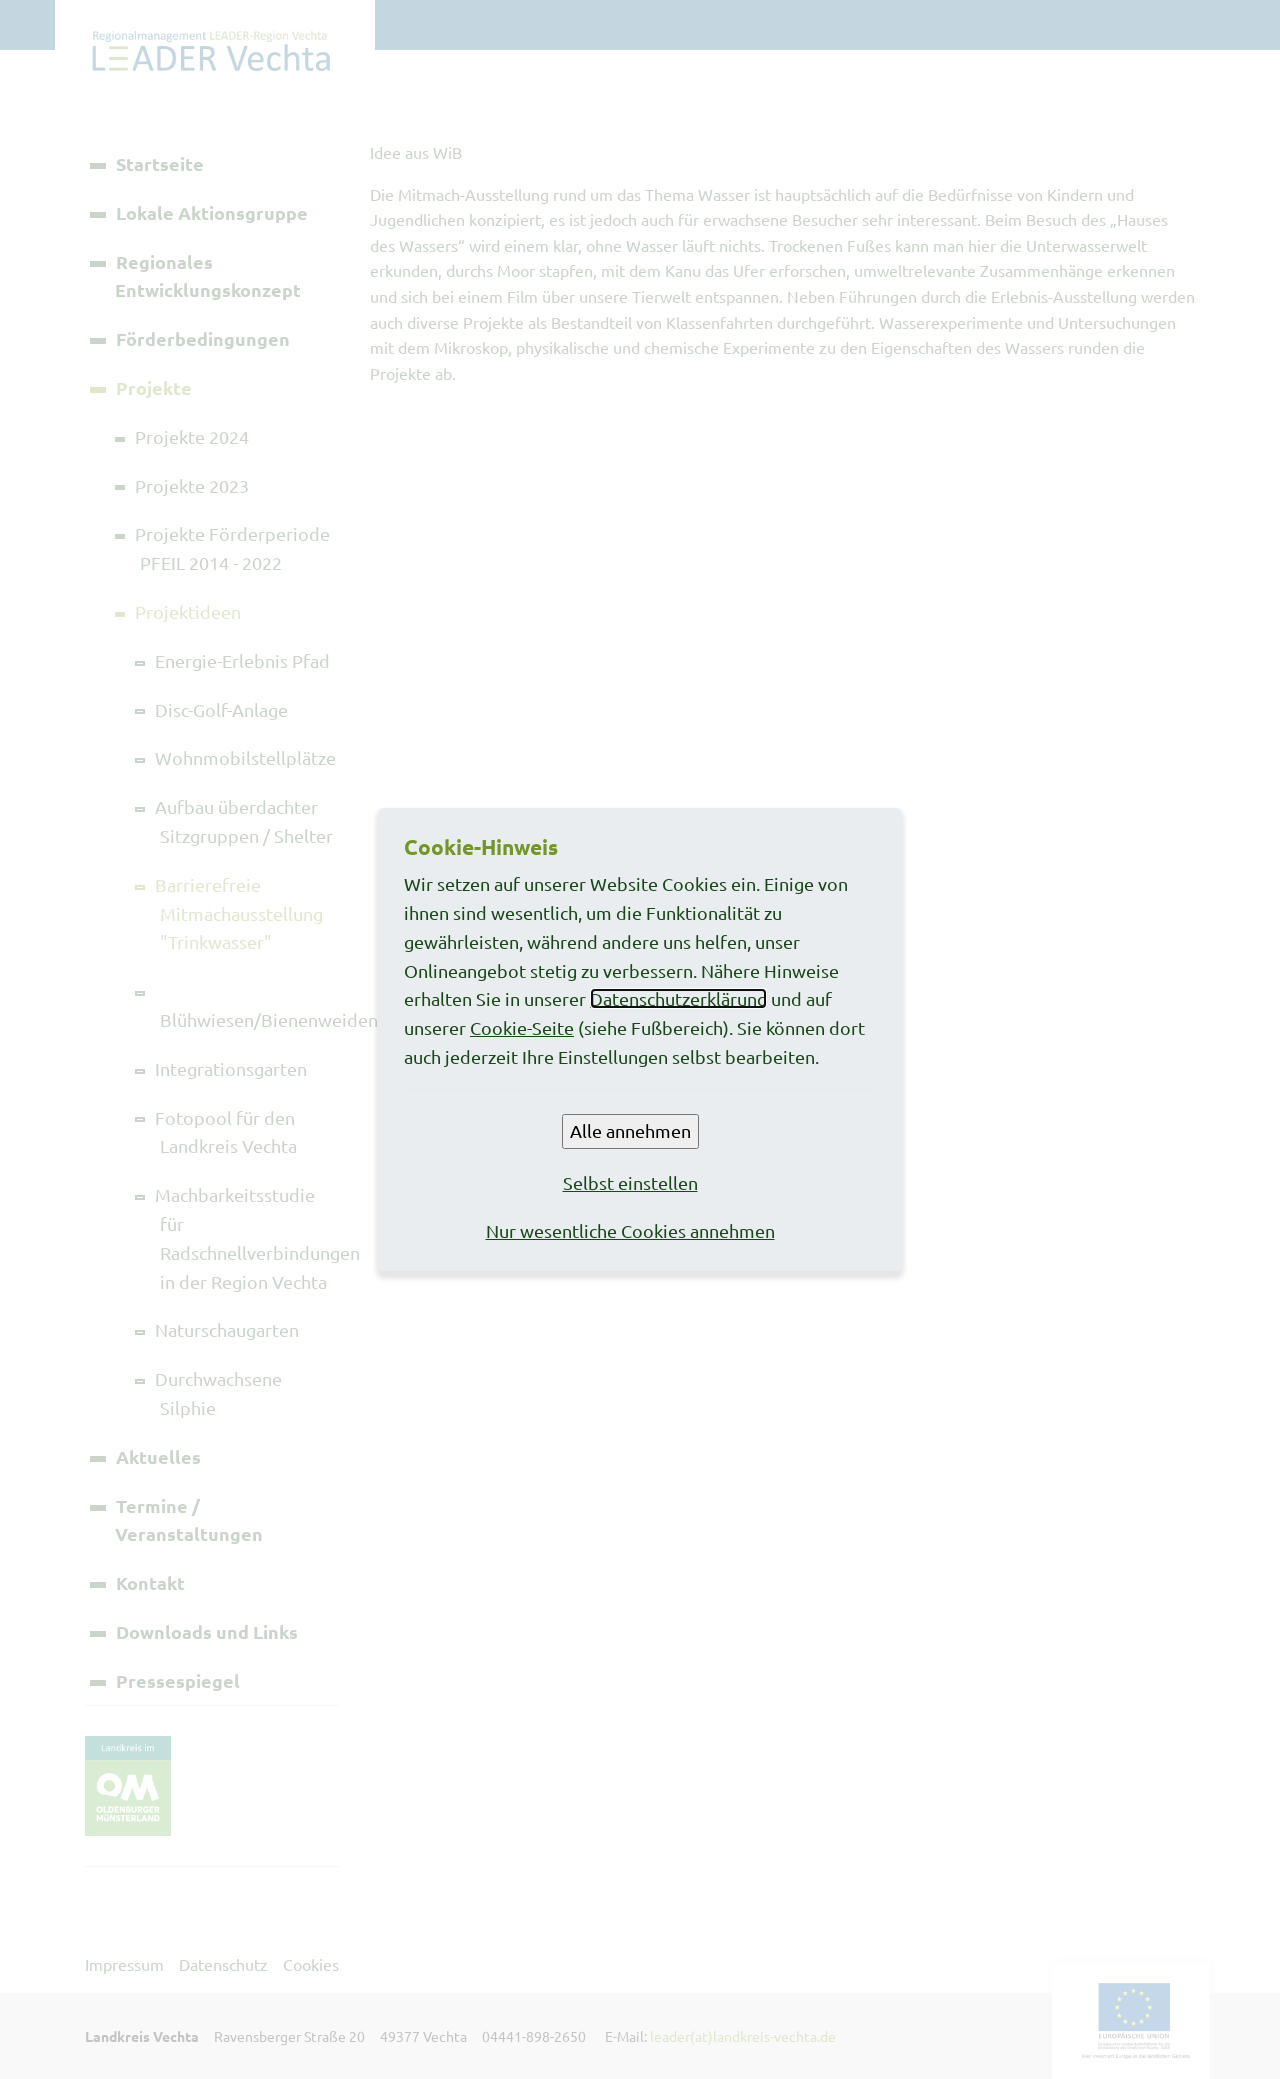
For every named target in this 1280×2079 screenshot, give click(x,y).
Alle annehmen (630, 1130)
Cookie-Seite (522, 1027)
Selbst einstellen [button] (630, 1182)
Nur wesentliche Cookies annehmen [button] (630, 1230)
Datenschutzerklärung (678, 998)
